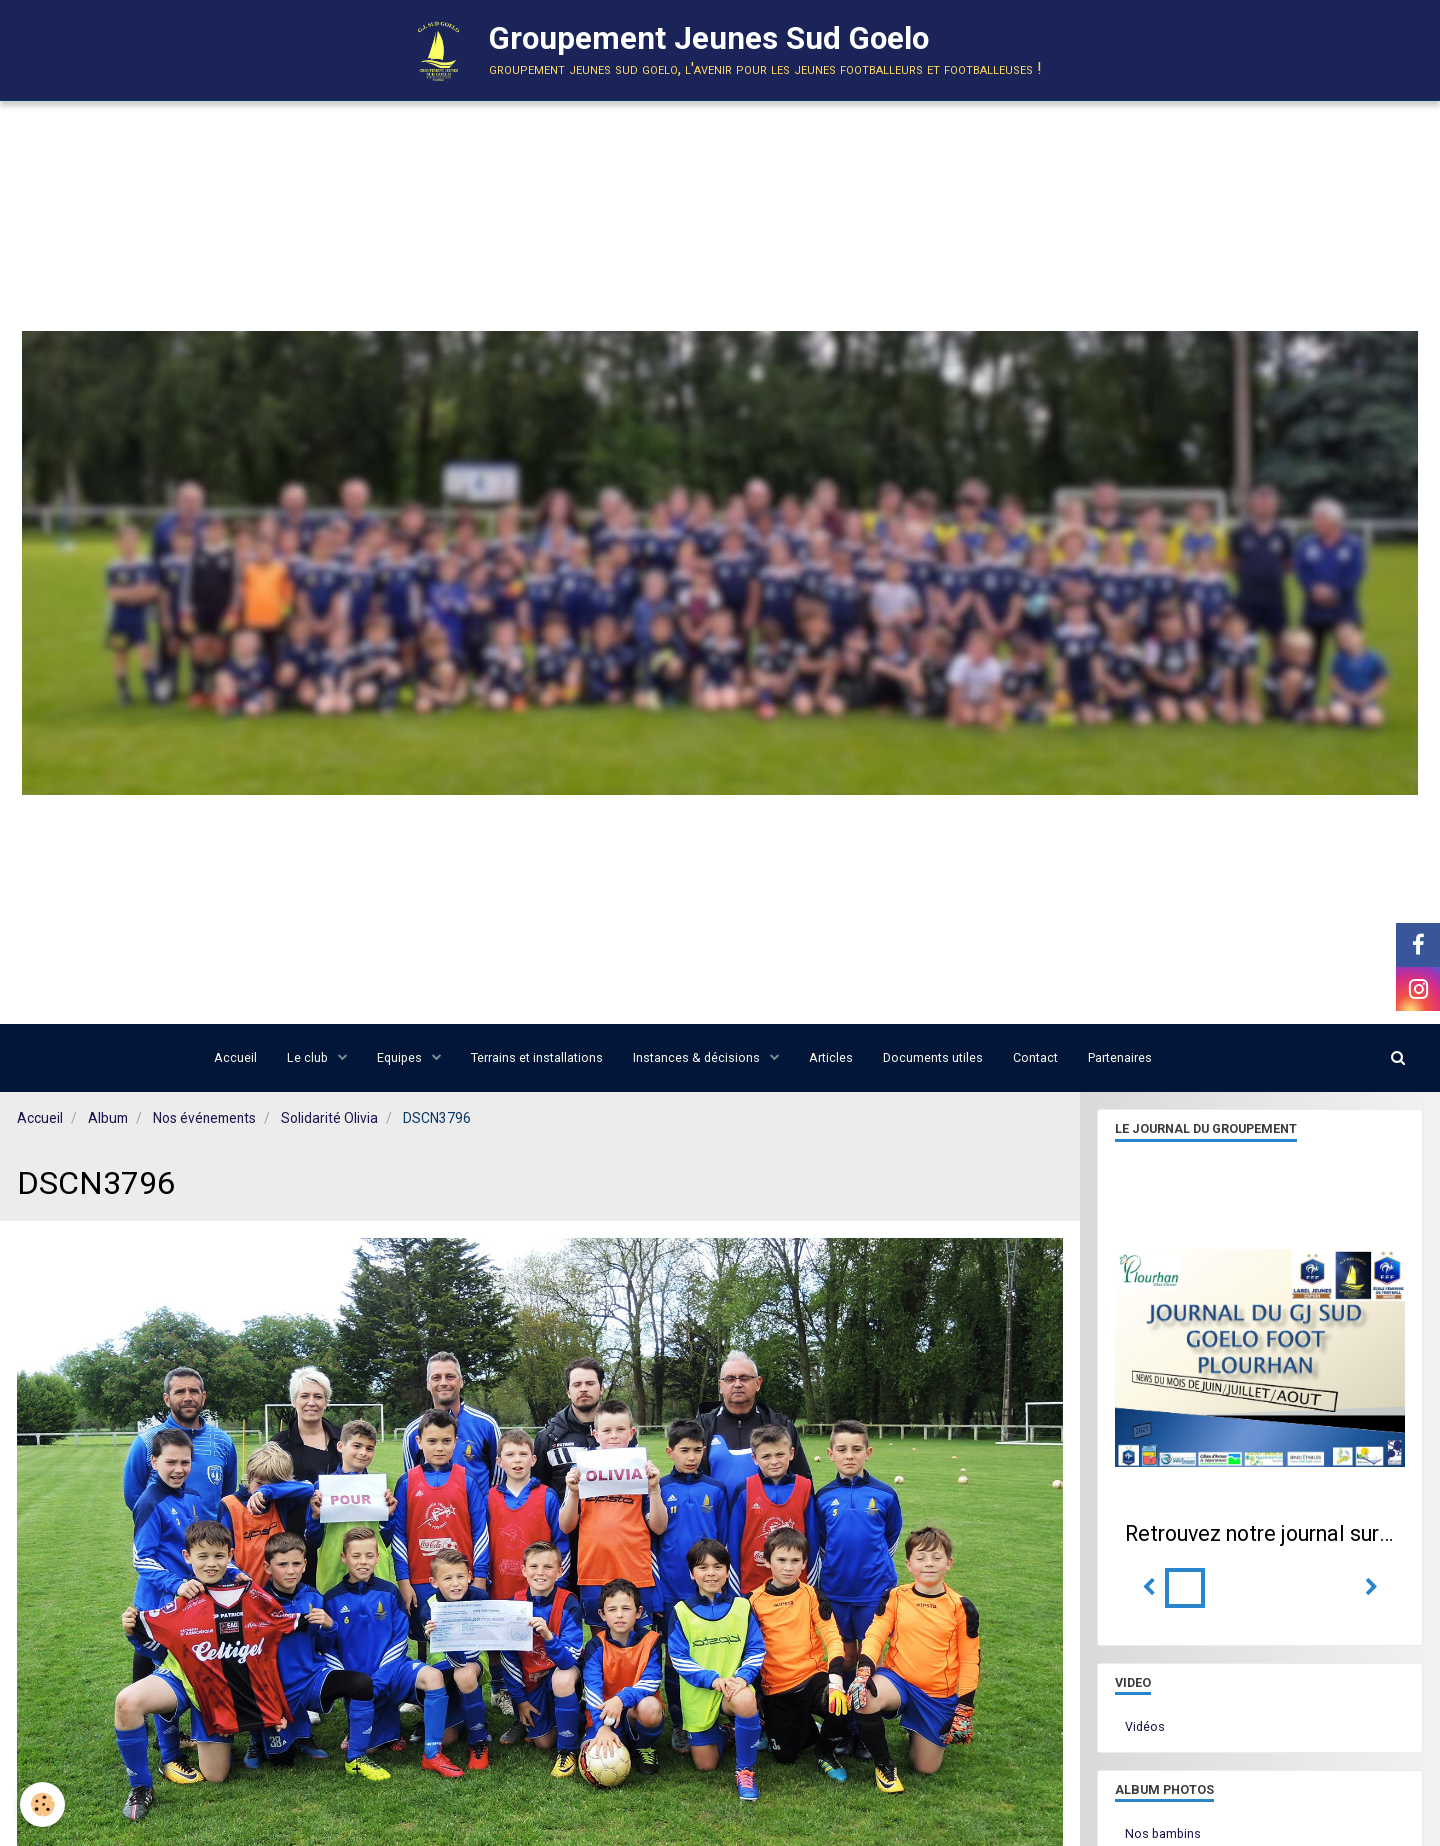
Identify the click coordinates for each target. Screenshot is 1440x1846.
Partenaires (1120, 1057)
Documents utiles (933, 1057)
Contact (1035, 1057)
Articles (831, 1057)
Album (108, 1118)
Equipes (401, 1057)
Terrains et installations (537, 1057)
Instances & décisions (698, 1057)
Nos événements (204, 1118)
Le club (309, 1057)
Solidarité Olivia (329, 1118)
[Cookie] (42, 1804)
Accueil (235, 1057)
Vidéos (1145, 1726)
